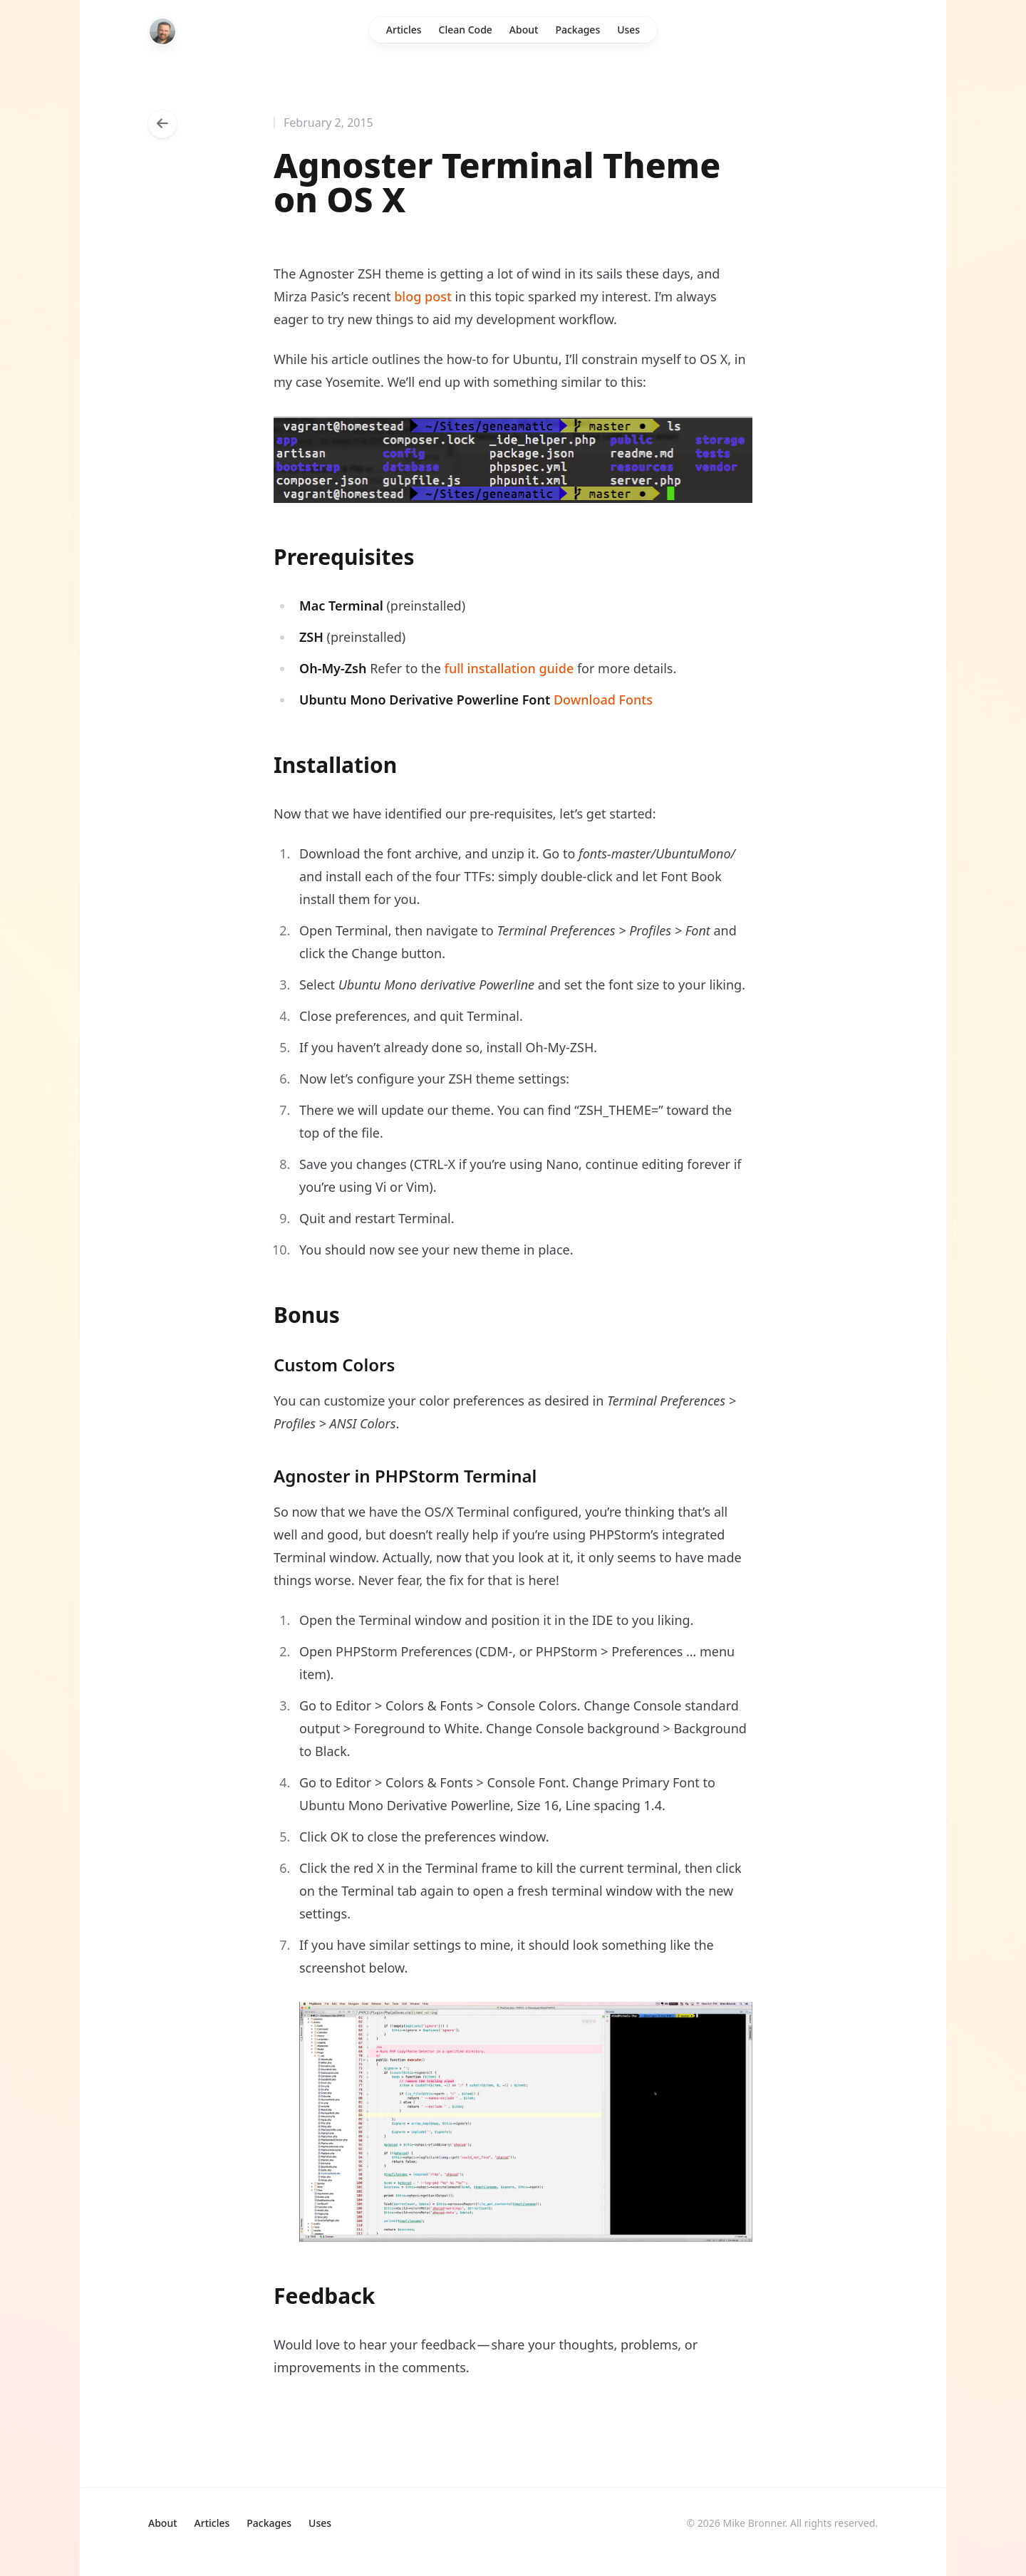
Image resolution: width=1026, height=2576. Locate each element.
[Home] (162, 31)
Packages (577, 29)
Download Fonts (603, 699)
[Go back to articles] (162, 124)
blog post (423, 296)
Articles (404, 29)
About (524, 29)
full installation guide (509, 668)
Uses (628, 29)
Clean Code (465, 29)
